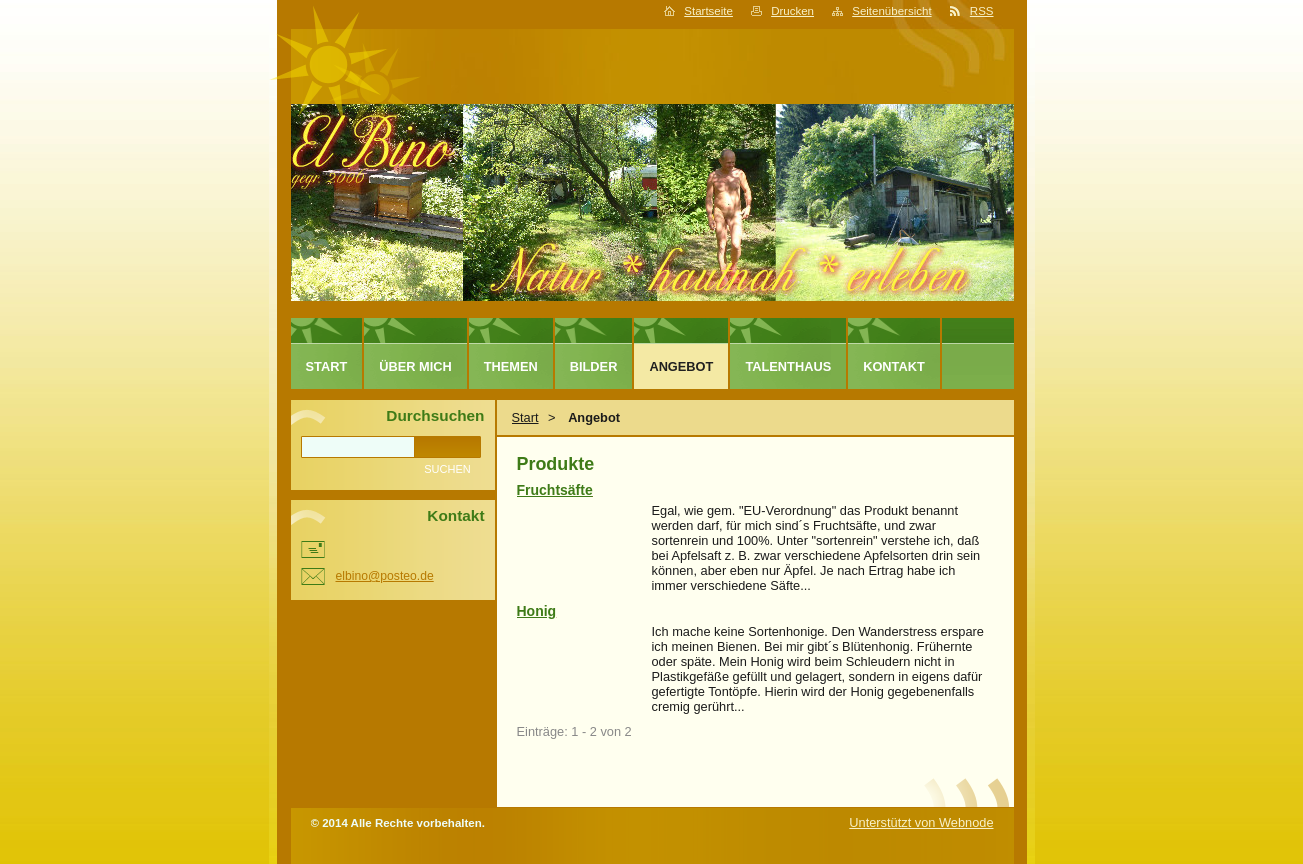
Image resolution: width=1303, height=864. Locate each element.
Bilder (594, 366)
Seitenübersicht (891, 11)
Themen (511, 366)
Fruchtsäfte (555, 490)
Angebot (681, 366)
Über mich (415, 366)
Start (525, 417)
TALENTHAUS (788, 366)
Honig (537, 611)
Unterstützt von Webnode (921, 822)
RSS (982, 11)
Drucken (792, 11)
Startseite (708, 11)
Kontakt (894, 366)
